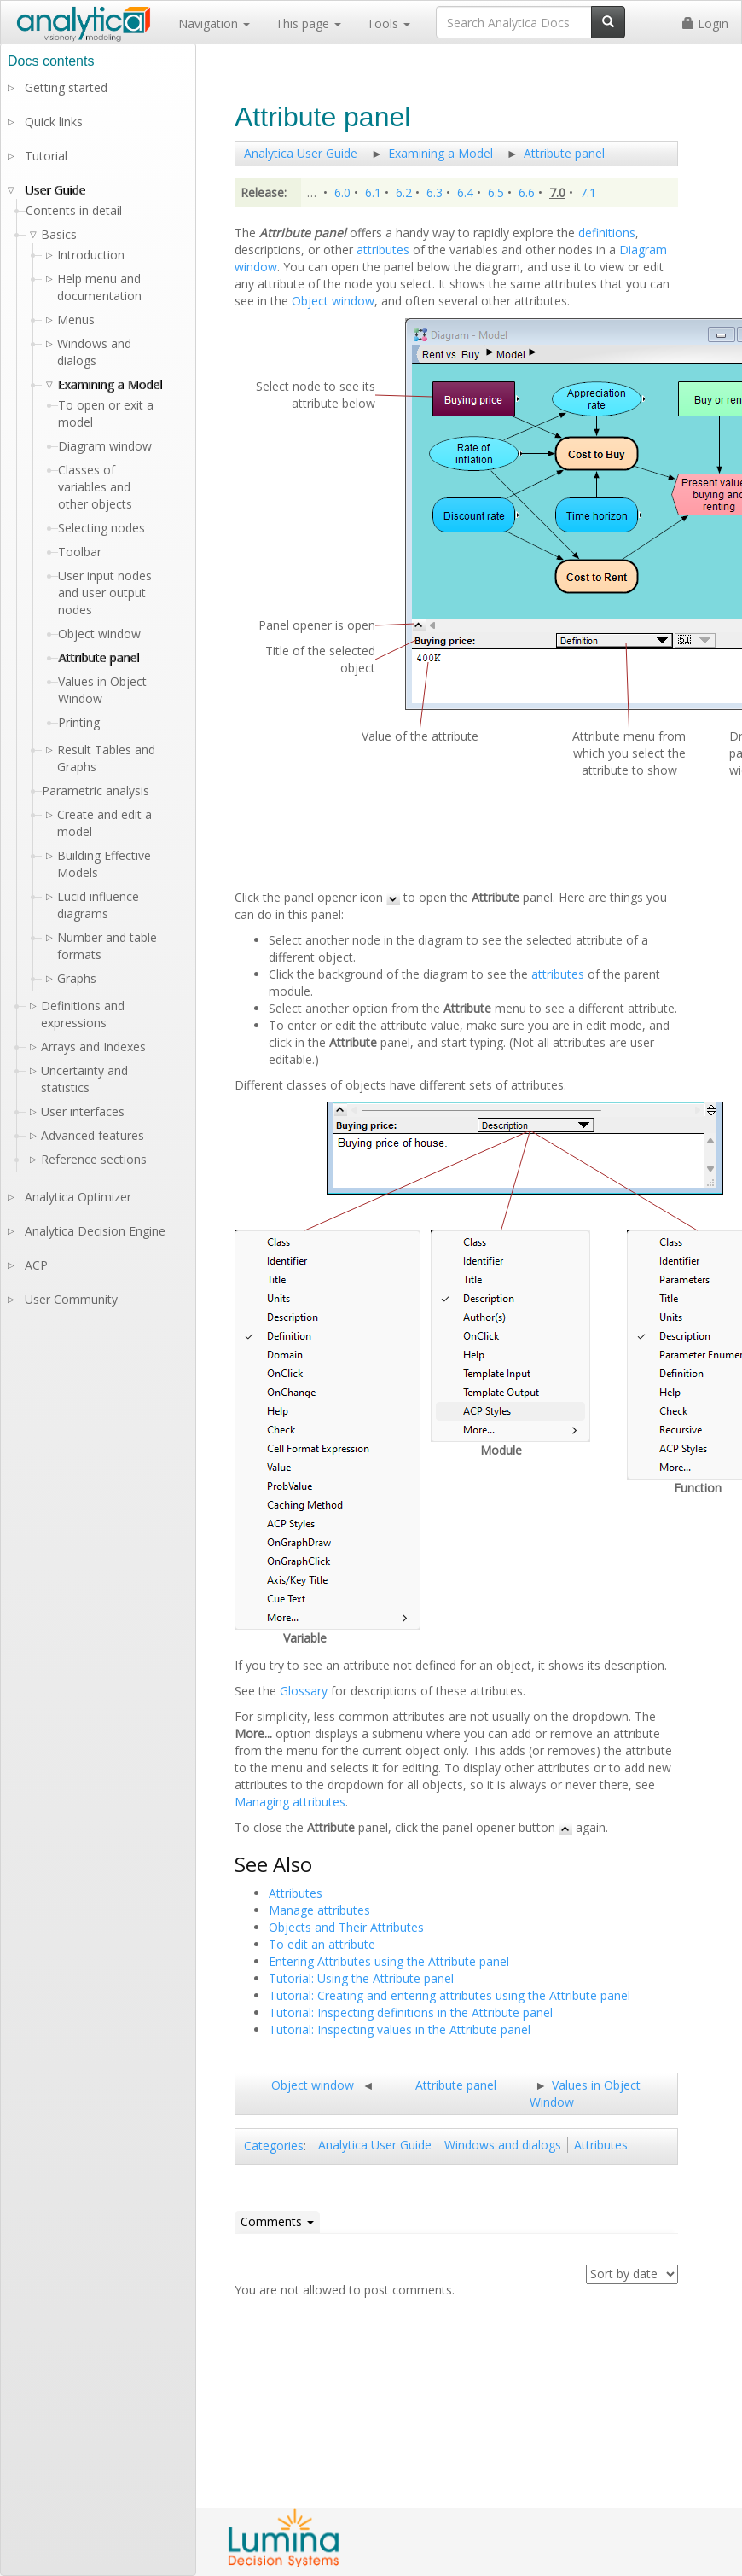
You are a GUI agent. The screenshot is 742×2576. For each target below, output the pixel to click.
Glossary (304, 1691)
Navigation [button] (214, 23)
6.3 (434, 192)
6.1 (373, 192)
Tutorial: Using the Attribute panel (361, 1978)
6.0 (342, 192)
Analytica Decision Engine (95, 1231)
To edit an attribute (322, 1944)
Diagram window (105, 446)
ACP (36, 1265)
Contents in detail (74, 210)
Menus (76, 319)
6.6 (527, 192)
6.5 (496, 192)
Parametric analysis (95, 790)
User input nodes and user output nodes (105, 592)
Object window (333, 301)
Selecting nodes (101, 528)
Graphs (76, 978)
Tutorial (46, 156)
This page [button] (308, 23)
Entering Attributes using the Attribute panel (389, 1961)
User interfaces (83, 1111)
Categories (274, 2145)
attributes (383, 249)
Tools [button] (388, 23)
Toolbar (79, 552)
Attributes (295, 1893)
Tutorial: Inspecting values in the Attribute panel (399, 2029)
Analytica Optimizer (78, 1197)
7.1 (588, 192)
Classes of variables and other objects (95, 487)
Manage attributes (319, 1910)
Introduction (91, 255)
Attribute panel (564, 153)
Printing (79, 722)
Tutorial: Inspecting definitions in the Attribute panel (411, 2012)
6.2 (404, 192)
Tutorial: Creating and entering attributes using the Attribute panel (449, 1995)
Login (705, 23)
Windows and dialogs (502, 2145)
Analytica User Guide (300, 153)
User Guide (55, 190)
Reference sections (94, 1159)
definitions (606, 232)
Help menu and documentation (99, 287)
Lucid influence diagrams (98, 905)
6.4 (465, 192)
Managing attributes (290, 1802)
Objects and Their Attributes (346, 1927)
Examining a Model (440, 153)
